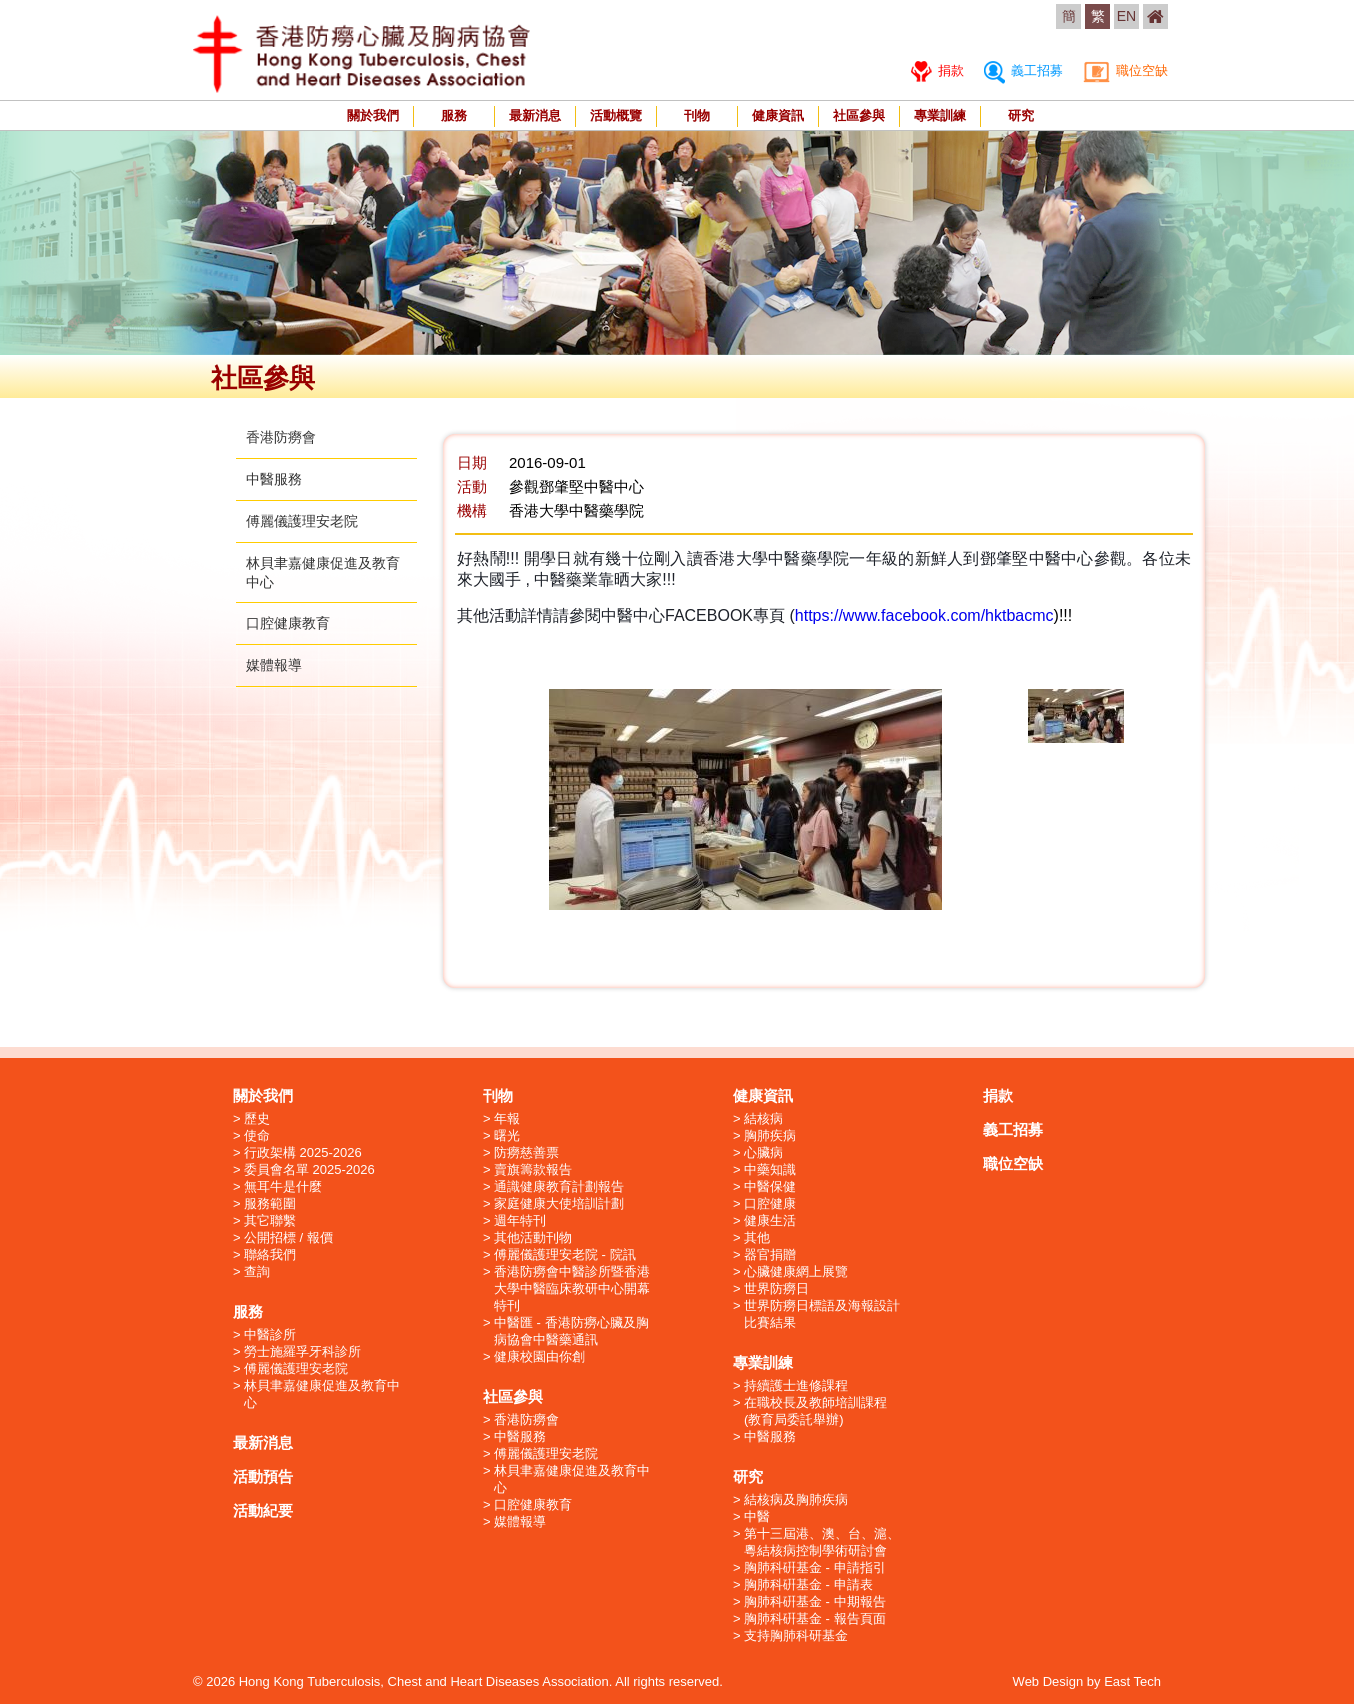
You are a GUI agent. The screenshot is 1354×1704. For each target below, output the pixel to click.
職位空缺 (1125, 70)
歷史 (257, 1118)
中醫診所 (270, 1334)
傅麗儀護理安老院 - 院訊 (565, 1254)
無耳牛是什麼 (283, 1186)
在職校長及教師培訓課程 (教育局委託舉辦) (815, 1411)
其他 (757, 1237)
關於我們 (373, 115)
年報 (507, 1118)
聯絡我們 (270, 1254)
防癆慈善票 (526, 1152)
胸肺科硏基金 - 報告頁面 (815, 1618)
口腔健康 (770, 1203)
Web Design (1048, 1681)
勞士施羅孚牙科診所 (302, 1351)
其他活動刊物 (533, 1237)
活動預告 (263, 1476)
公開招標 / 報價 (288, 1237)
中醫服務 (274, 479)
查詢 (257, 1271)
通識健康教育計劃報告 (559, 1186)
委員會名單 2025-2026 (309, 1169)
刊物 (697, 115)
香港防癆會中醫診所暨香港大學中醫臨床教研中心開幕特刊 (572, 1288)
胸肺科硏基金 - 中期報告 (815, 1601)
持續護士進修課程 (796, 1385)
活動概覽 (616, 115)
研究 (1021, 115)
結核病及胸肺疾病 (796, 1499)
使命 (257, 1135)
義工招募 (1023, 70)
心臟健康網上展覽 (796, 1271)
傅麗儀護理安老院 (302, 521)
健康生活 (770, 1220)
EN (1126, 16)
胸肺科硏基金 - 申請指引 (815, 1567)
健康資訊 (778, 115)
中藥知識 (770, 1169)
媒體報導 (274, 665)
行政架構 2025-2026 (303, 1152)
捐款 (937, 70)
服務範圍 (270, 1203)
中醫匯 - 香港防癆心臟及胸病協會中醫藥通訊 (571, 1331)
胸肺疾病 (770, 1135)
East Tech (1132, 1681)
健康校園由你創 (539, 1356)
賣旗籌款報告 (533, 1169)
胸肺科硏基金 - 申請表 (808, 1584)
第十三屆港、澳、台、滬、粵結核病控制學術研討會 (822, 1542)
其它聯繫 (270, 1220)
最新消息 (535, 115)
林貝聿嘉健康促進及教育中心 (322, 1394)
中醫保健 (770, 1186)
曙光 (507, 1135)
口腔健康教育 (288, 623)
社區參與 (859, 115)
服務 (454, 115)
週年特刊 (520, 1220)
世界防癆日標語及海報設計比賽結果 (822, 1314)
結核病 (763, 1118)
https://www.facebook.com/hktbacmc (924, 615)
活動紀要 (263, 1510)
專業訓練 (940, 115)
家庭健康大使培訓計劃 (559, 1203)
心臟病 (763, 1152)
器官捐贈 (770, 1254)
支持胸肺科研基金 (796, 1635)
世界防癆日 (776, 1288)
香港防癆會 (281, 437)
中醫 (757, 1516)
